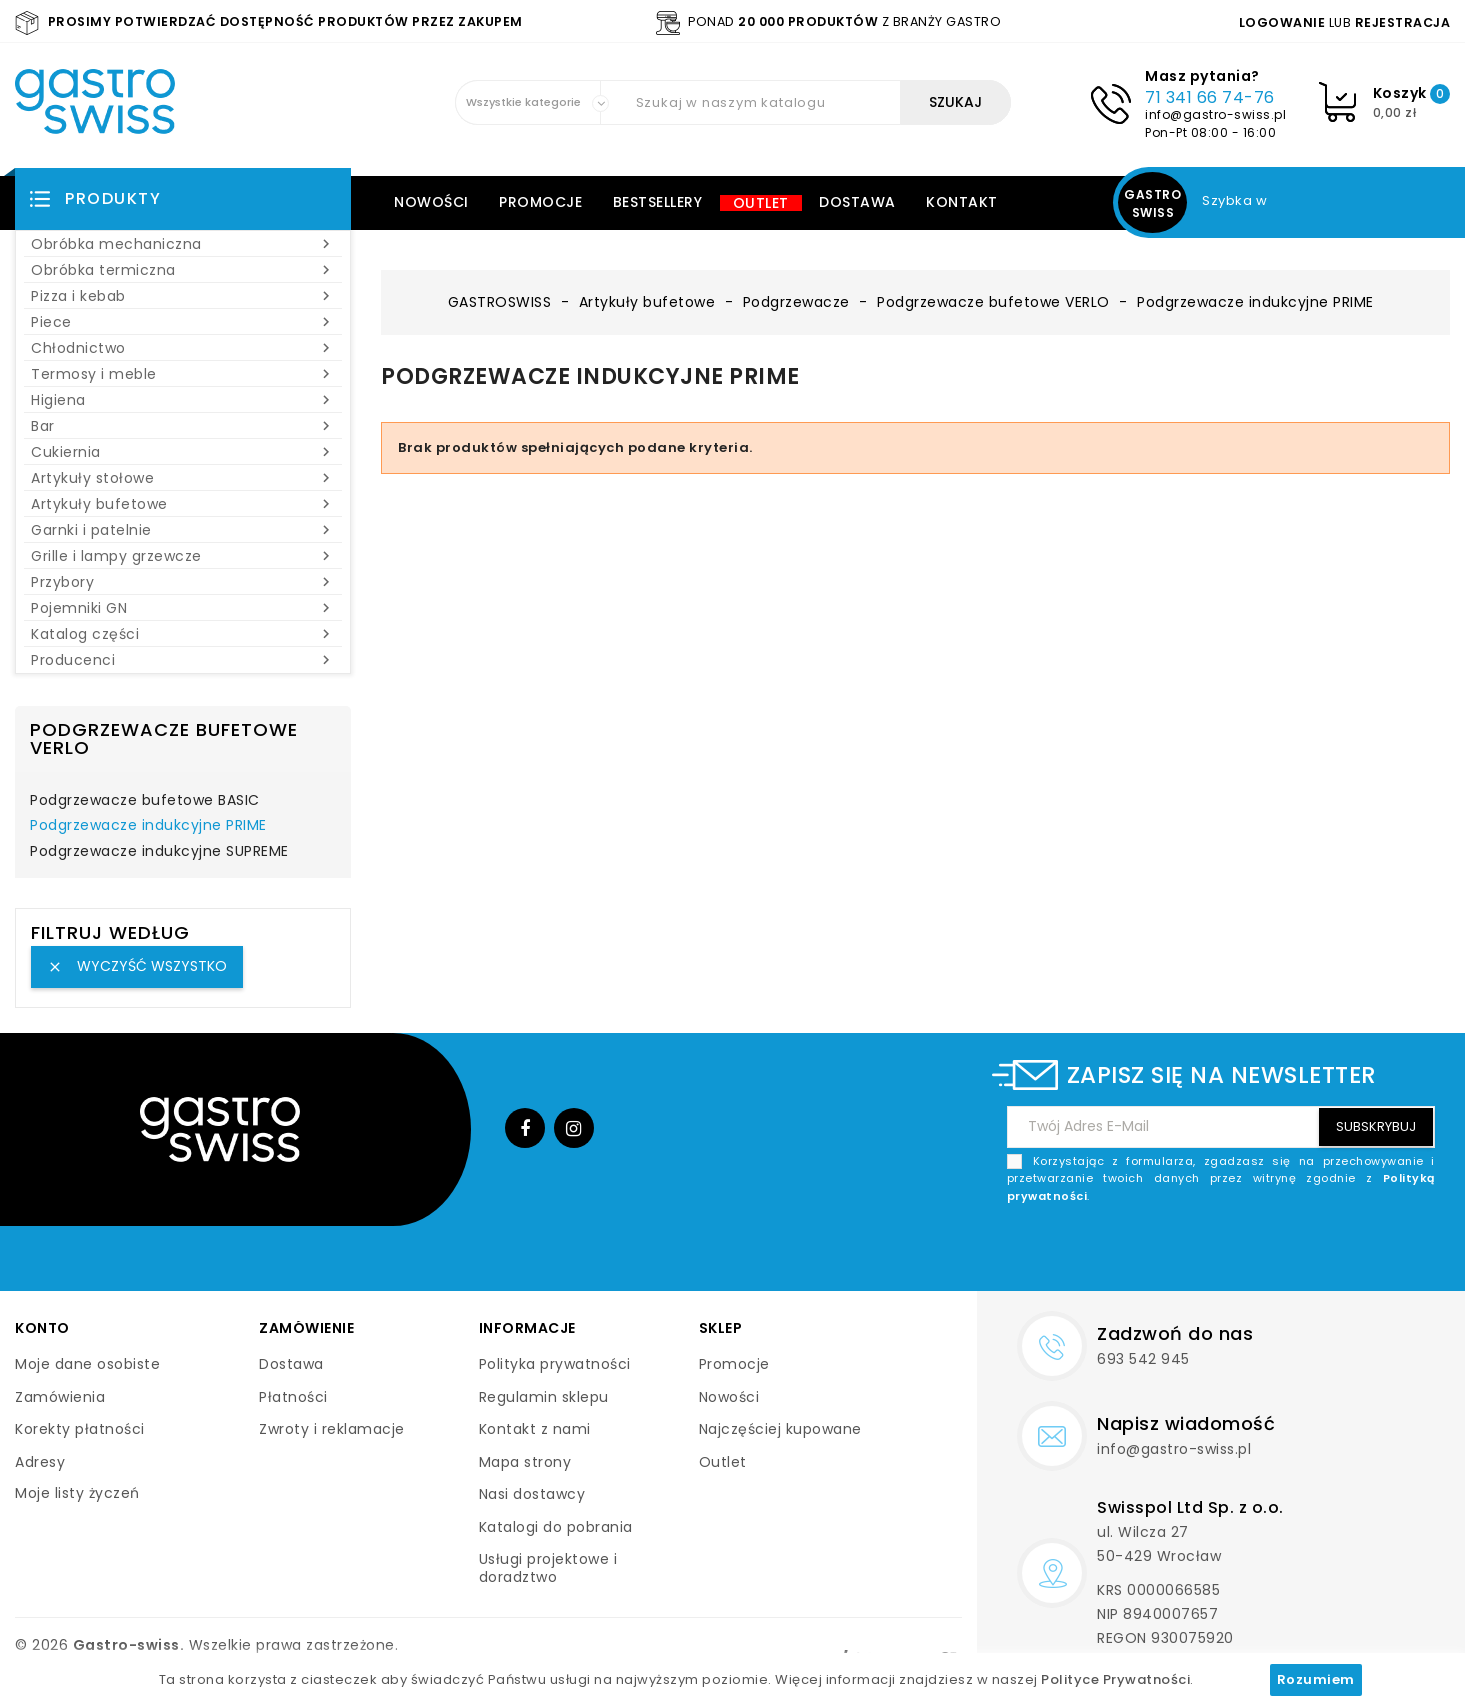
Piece (183, 322)
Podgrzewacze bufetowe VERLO (164, 738)
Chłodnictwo (183, 348)
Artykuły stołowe (183, 478)
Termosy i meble (183, 374)
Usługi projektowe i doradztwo (548, 1568)
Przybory (183, 582)
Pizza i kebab (183, 296)
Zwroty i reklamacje (332, 1429)
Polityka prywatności (555, 1364)
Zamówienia (60, 1397)
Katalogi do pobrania (556, 1527)
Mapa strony (525, 1462)
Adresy (40, 1462)
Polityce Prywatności (1115, 1679)
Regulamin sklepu (544, 1397)
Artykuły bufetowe (183, 504)
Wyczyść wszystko (137, 966)
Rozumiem (1316, 1679)
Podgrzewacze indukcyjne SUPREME (159, 852)
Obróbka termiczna (183, 270)
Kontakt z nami (535, 1429)
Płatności (293, 1397)
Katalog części (183, 634)
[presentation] (1283, 1252)
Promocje (540, 202)
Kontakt (962, 202)
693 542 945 (1143, 1359)
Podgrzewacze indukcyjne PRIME (148, 826)
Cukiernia (183, 452)
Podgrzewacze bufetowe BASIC (145, 801)
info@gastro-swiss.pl (1215, 114)
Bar (183, 426)
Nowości (431, 202)
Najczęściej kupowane (780, 1429)
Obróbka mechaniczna (183, 244)
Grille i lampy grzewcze (183, 556)
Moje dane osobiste (87, 1364)
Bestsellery (658, 202)
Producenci (183, 660)
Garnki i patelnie (183, 530)
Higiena (183, 400)
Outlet (761, 203)
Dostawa (857, 202)
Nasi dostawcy (532, 1494)
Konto (42, 1328)
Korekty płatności (80, 1429)
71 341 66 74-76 (1210, 97)
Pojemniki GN (183, 608)
